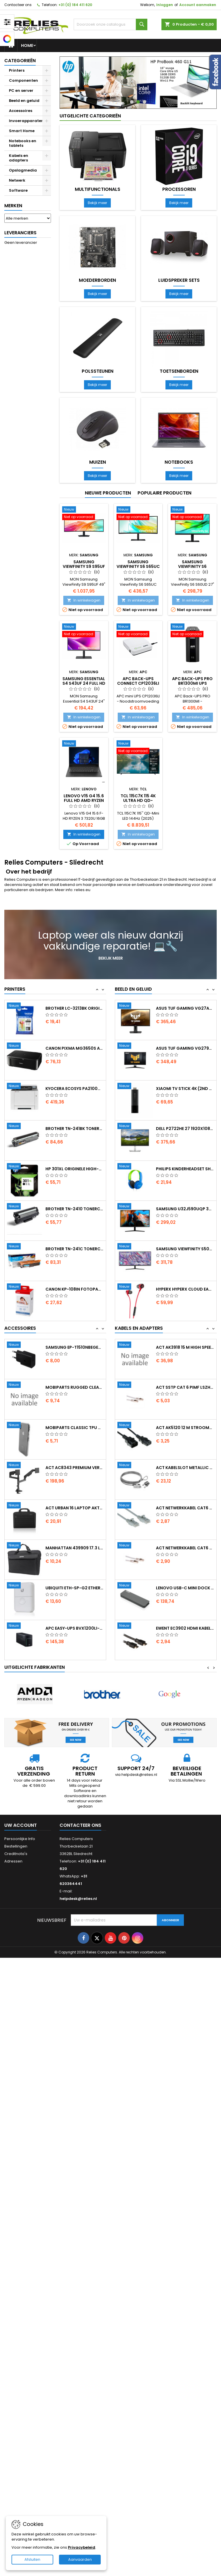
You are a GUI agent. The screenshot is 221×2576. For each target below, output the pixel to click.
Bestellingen (15, 1846)
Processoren (179, 189)
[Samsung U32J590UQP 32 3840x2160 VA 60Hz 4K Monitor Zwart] (136, 1247)
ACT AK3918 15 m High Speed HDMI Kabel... (185, 1387)
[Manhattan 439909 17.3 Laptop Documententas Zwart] (26, 1599)
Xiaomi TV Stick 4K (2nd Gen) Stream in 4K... (185, 1128)
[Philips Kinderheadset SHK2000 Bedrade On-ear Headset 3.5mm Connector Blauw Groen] (136, 1207)
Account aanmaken (197, 4)
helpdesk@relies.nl (78, 1898)
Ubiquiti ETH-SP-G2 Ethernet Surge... (74, 1641)
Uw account (20, 1825)
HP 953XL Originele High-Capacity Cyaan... (74, 1008)
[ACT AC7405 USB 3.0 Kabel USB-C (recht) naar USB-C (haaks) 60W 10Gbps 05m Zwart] (136, 1345)
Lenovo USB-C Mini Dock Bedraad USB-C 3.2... (185, 1628)
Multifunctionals (97, 189)
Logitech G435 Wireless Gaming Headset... (185, 1008)
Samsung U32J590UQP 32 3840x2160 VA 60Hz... (185, 1249)
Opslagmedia (23, 170)
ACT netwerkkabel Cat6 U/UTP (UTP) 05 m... (185, 1548)
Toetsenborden (179, 371)
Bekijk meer (99, 202)
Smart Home (22, 131)
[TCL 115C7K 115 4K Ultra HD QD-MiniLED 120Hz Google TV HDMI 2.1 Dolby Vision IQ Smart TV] (138, 747)
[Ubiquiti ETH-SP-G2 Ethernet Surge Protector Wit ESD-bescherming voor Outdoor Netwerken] (26, 1639)
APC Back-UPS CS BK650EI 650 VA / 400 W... (74, 1360)
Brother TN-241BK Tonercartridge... (74, 1169)
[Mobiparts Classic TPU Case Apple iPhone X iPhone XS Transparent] (26, 1478)
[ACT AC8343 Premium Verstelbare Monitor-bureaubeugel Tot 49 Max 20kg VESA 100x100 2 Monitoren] (26, 1518)
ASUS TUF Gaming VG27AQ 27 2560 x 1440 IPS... (185, 1048)
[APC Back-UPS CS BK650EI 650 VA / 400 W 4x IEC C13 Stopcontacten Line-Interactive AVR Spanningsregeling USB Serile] (26, 1358)
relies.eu (82, 890)
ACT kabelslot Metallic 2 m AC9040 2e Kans (185, 1508)
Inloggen (164, 4)
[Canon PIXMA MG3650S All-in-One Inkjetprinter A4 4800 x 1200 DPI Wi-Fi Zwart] (26, 1086)
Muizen (97, 462)
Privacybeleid (81, 2547)
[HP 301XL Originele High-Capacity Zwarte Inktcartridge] (26, 1207)
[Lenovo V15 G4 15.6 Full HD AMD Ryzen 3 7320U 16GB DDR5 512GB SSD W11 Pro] (84, 744)
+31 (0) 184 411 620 (75, 4)
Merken (13, 205)
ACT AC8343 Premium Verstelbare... (74, 1520)
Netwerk (17, 180)
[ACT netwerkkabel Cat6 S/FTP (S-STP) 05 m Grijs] (136, 1586)
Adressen (13, 1861)
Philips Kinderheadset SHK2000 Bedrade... (185, 1209)
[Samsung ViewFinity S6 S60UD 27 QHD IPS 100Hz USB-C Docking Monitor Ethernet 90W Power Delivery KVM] (192, 513)
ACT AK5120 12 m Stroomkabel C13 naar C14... (185, 1467)
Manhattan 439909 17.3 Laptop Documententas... (74, 1601)
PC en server (21, 90)
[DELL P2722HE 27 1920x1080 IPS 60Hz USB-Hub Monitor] (136, 1167)
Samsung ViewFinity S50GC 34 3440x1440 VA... (185, 1289)
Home (27, 45)
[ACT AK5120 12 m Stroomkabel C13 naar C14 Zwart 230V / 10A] (136, 1465)
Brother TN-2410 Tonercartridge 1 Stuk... (74, 1249)
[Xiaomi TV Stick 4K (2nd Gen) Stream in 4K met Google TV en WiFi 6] (136, 1126)
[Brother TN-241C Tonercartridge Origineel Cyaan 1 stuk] (26, 1287)
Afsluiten (32, 2559)
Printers (16, 70)
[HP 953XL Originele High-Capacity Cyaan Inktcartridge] (26, 1006)
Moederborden (97, 280)
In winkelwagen (83, 600)
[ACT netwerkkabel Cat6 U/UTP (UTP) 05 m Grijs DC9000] (136, 1546)
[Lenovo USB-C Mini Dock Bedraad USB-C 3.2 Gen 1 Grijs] (136, 1626)
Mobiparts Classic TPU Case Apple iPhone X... (74, 1480)
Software (18, 190)
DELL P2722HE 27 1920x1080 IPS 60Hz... (185, 1169)
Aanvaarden (80, 2559)
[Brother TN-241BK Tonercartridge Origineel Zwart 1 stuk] (26, 1167)
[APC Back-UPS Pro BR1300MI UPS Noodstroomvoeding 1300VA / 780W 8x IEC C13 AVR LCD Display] (192, 630)
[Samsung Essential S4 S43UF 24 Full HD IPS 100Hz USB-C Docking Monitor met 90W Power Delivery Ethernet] (84, 630)
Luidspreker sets (179, 280)
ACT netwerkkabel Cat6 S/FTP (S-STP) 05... (185, 1588)
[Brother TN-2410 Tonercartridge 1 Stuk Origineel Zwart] (26, 1247)
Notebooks (179, 462)
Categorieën (20, 60)
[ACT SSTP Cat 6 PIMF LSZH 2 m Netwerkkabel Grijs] (136, 1425)
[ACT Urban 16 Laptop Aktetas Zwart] (26, 1558)
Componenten (23, 80)
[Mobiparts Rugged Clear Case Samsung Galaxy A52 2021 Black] (26, 1438)
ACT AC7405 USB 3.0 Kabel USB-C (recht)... (185, 1347)
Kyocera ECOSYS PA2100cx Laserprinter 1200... (74, 1128)
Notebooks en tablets (22, 143)
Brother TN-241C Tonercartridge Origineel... (74, 1289)
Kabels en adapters (18, 158)
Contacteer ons (18, 4)
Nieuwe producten (108, 493)
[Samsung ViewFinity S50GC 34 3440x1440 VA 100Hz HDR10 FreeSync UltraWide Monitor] (136, 1287)
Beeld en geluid (24, 100)
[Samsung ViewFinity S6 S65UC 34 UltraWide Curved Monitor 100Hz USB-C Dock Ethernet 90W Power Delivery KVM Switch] (138, 513)
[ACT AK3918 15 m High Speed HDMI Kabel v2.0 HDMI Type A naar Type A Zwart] (136, 1385)
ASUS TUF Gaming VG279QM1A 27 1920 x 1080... (185, 1088)
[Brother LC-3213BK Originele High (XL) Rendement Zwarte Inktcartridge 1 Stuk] (26, 1046)
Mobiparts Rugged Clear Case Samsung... (74, 1440)
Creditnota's (15, 1853)
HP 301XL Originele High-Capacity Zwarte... (74, 1209)
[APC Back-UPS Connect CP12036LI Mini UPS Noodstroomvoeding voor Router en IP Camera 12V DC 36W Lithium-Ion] (138, 630)
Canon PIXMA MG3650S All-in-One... (74, 1088)
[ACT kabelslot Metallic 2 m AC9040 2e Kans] (136, 1506)
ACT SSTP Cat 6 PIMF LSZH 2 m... (185, 1427)
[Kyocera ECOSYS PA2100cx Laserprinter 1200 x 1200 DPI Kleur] (26, 1126)
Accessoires (20, 110)
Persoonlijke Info (19, 1838)
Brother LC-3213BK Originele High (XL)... (74, 1048)
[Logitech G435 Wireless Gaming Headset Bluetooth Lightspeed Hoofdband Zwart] (136, 1006)
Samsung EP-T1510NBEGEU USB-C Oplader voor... (74, 1400)
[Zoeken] (110, 24)
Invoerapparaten (26, 120)
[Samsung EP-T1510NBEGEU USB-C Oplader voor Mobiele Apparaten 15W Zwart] (26, 1398)
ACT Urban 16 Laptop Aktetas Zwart (74, 1560)
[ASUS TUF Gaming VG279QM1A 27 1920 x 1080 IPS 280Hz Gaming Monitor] (136, 1086)
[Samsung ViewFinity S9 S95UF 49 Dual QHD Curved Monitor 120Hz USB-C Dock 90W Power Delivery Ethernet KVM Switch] (84, 513)
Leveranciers (20, 232)
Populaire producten (164, 493)
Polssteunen (97, 371)
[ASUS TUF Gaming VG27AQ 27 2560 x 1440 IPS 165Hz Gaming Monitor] (136, 1046)
